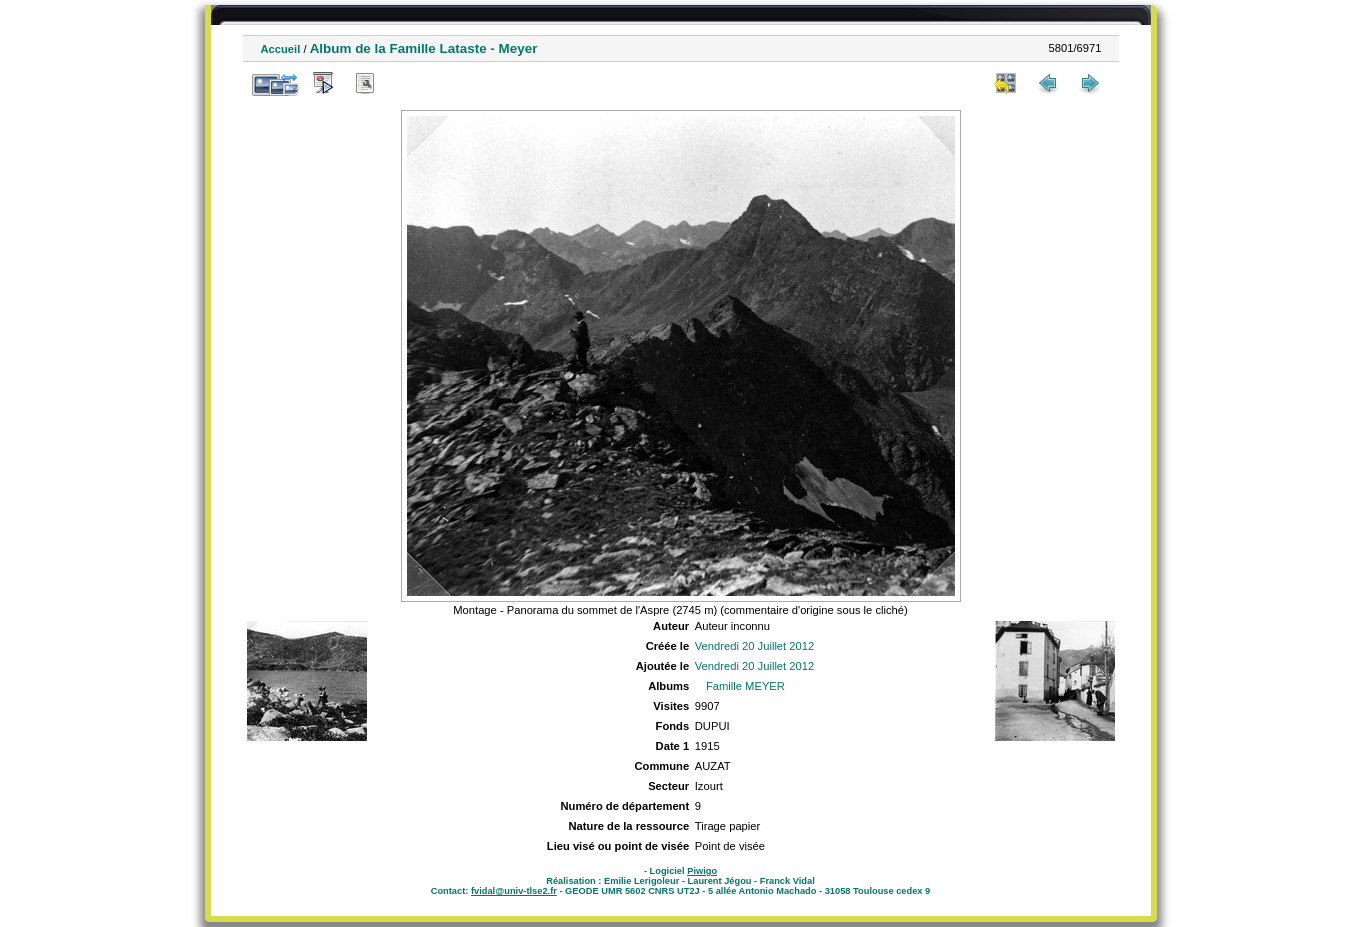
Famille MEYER (745, 686)
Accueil (281, 49)
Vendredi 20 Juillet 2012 (754, 646)
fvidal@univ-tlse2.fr (514, 891)
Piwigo (702, 871)
